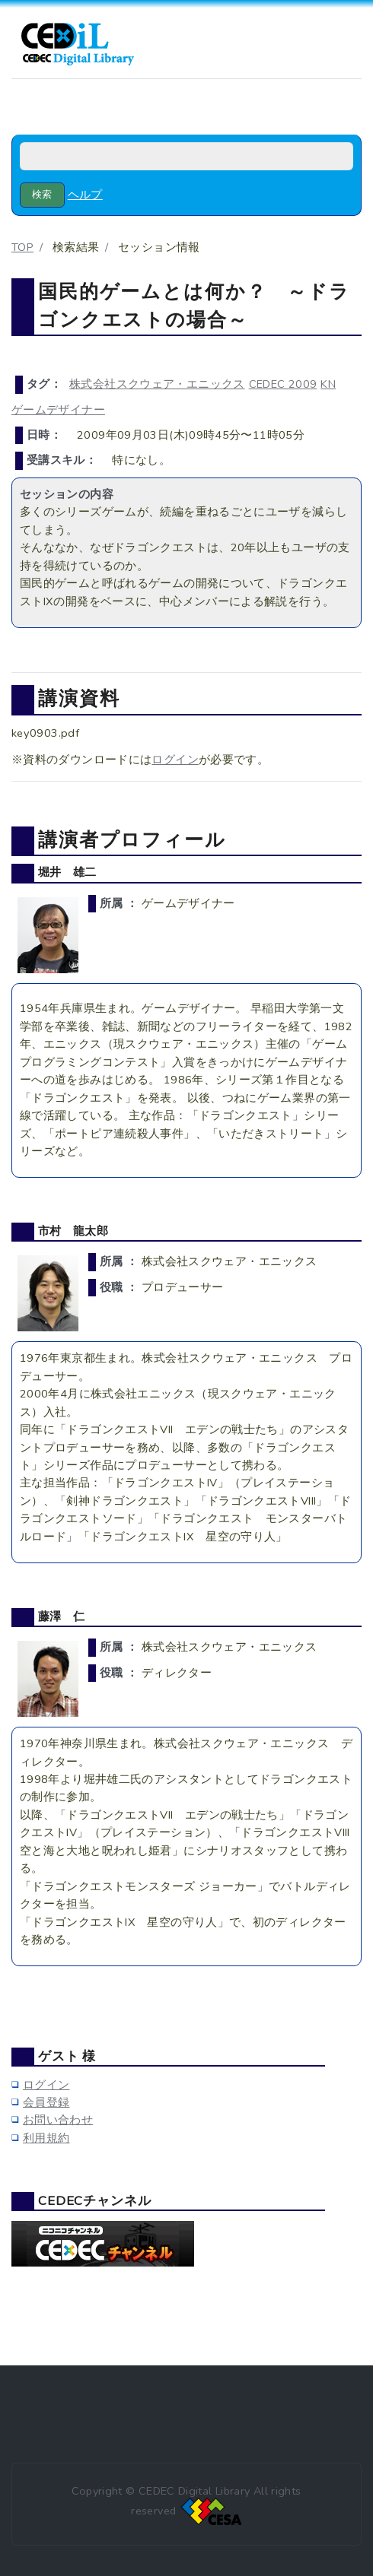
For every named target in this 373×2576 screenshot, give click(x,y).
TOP (22, 247)
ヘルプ (85, 194)
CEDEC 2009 (283, 384)
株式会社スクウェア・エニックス (157, 384)
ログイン (174, 759)
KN (328, 384)
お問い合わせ (58, 2119)
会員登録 (46, 2102)
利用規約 (46, 2138)
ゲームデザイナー (58, 409)
